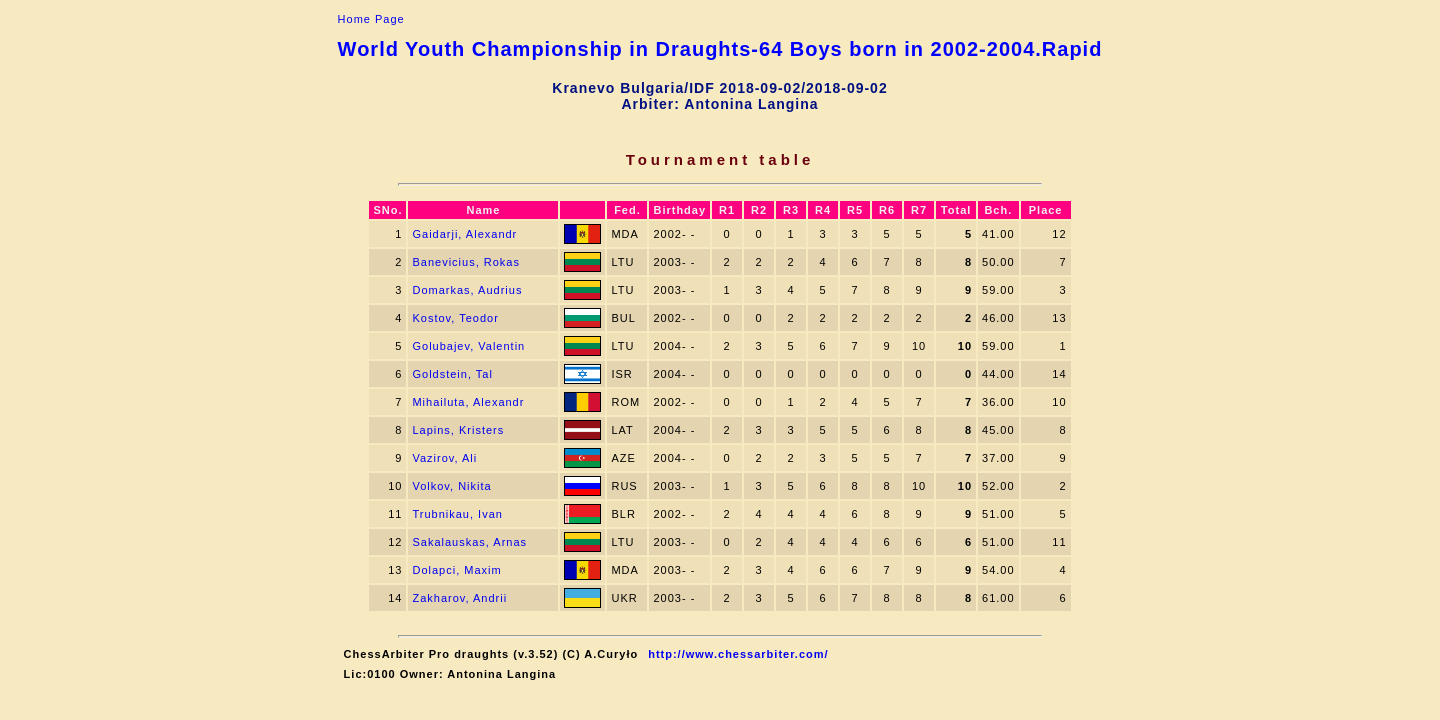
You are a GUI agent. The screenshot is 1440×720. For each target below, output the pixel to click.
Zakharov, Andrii (459, 598)
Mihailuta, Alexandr (468, 402)
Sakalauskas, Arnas (469, 542)
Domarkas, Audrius (467, 290)
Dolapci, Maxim (456, 570)
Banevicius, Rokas (466, 262)
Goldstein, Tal (452, 374)
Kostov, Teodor (455, 318)
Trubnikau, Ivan (457, 514)
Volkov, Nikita (451, 486)
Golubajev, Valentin (468, 346)
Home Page (371, 19)
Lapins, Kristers (458, 430)
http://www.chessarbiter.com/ (738, 654)
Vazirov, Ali (444, 458)
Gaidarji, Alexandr (464, 234)
